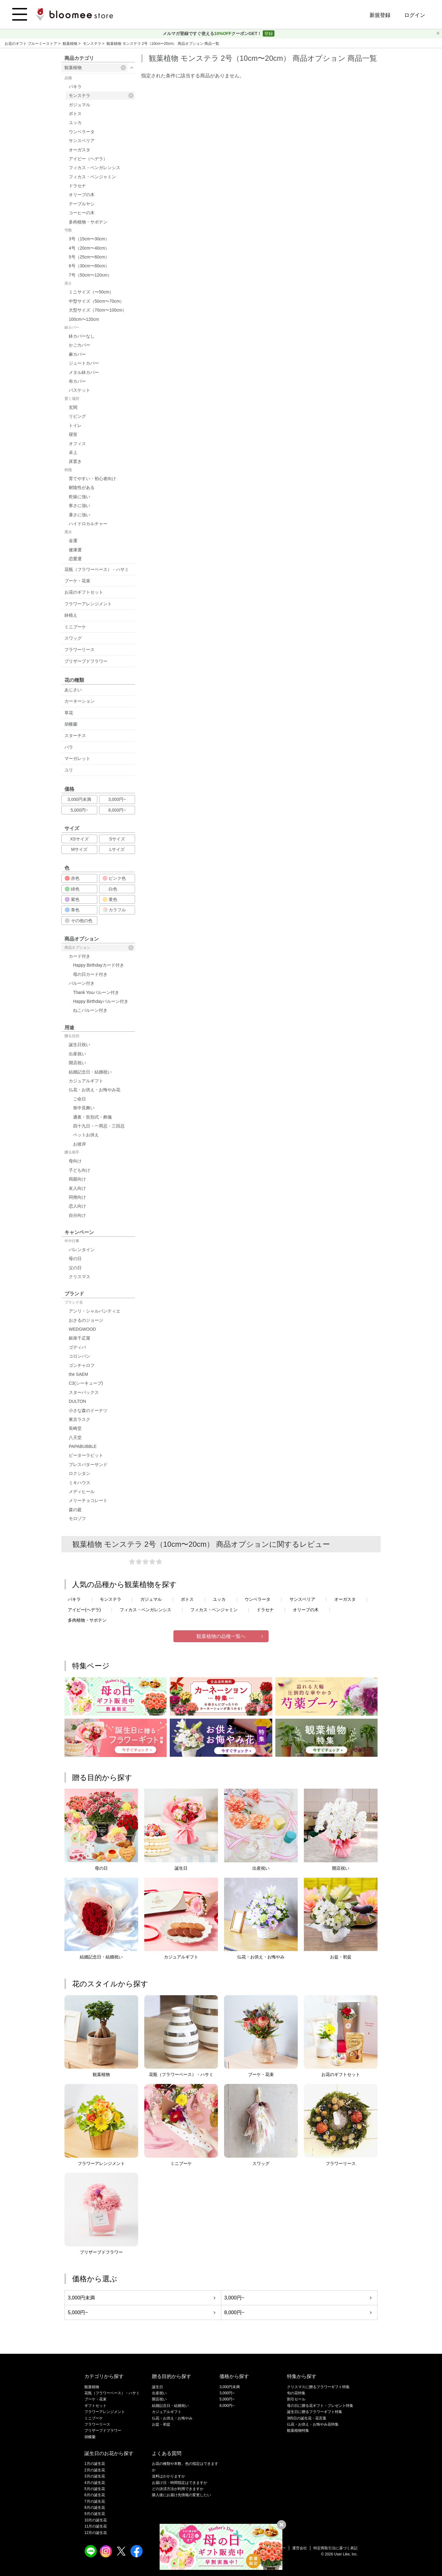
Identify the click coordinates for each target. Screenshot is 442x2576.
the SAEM (78, 1374)
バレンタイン (82, 1249)
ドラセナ (77, 185)
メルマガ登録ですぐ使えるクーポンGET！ (213, 33)
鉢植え (70, 615)
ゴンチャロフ (82, 1365)
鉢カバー (71, 327)
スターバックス (84, 1392)
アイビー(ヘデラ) (84, 1609)
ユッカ (75, 122)
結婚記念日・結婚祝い (90, 1071)
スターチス (75, 735)
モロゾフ (77, 1518)
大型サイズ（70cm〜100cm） (97, 310)
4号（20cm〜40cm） (89, 248)
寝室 (73, 434)
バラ (68, 747)
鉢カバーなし (82, 336)
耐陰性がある (82, 487)
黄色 (110, 899)
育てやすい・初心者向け (92, 478)
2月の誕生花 (94, 2470)
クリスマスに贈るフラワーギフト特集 (318, 2387)
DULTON (77, 1401)
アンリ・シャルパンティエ (94, 1311)
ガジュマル (79, 104)
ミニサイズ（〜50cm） (91, 291)
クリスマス (79, 1276)
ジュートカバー (84, 363)
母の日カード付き (90, 974)
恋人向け (77, 1206)
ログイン (414, 15)
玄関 (73, 407)
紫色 (72, 899)
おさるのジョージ (86, 1320)
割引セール (296, 2399)
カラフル (114, 909)
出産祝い (77, 1053)
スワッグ (73, 638)
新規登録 (380, 15)
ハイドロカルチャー (88, 523)
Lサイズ (117, 849)
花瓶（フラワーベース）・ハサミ (96, 569)
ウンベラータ (82, 131)
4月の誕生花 (94, 2483)
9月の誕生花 (94, 2514)
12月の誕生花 (95, 2533)
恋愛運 (75, 558)
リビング (77, 416)
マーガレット (77, 758)
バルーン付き (82, 983)
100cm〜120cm (84, 319)
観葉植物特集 (298, 2430)
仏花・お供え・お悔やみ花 (94, 1089)
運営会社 (299, 2548)
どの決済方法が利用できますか (178, 2489)
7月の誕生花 (94, 2501)
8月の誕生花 (94, 2507)
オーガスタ (79, 149)
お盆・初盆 (161, 2424)
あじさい (73, 689)
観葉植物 (70, 43)
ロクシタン (79, 1473)
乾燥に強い (79, 496)
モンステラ (92, 43)
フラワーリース (79, 649)
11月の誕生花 (95, 2526)
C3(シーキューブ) (86, 1383)
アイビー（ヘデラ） (88, 158)
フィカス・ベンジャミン (92, 176)
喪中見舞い (84, 1107)
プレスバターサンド (88, 1464)
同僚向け (77, 1197)
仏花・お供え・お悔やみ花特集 (313, 2424)
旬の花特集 (296, 2393)
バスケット (79, 390)
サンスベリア (82, 140)
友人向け (77, 1188)
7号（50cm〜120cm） (90, 275)
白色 (110, 888)
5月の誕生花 (94, 2489)
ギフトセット (95, 2405)
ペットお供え (86, 1134)
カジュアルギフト (86, 1080)
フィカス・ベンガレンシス (94, 167)
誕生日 (157, 2387)
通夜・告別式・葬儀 (92, 1117)
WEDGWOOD (82, 1329)
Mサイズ (79, 849)
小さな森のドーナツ (88, 1410)
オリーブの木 (82, 194)
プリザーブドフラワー (85, 661)
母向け (75, 1160)
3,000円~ (117, 799)
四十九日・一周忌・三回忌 (99, 1125)
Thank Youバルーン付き (96, 992)
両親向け (77, 1179)
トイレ (75, 425)
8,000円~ (117, 810)
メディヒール (82, 1491)
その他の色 (78, 920)
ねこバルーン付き (90, 1010)
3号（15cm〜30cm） (89, 238)
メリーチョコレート (88, 1500)
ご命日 (79, 1098)
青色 (72, 909)
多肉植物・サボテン (88, 221)
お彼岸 (79, 1144)
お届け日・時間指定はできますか (179, 2483)
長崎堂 (75, 1428)
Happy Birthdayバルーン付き (100, 1001)
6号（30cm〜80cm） (89, 265)
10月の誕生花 (95, 2520)
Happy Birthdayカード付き (98, 965)
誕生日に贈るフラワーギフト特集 (314, 2412)
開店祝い (77, 1062)
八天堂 (75, 1437)
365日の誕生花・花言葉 (306, 2418)
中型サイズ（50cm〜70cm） (96, 301)
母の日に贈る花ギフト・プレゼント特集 (320, 2405)
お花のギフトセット (83, 592)
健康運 (75, 549)
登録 (268, 33)
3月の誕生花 (94, 2476)
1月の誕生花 (94, 2464)
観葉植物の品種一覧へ (221, 1636)
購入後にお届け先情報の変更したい (181, 2495)
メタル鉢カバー (84, 372)
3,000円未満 (79, 799)
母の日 (75, 1258)
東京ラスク (79, 1419)
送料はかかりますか (168, 2476)
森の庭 (75, 1509)
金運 (73, 540)
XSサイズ (79, 838)
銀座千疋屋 (79, 1338)
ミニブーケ (75, 626)
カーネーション (79, 701)
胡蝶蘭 (70, 724)
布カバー (77, 381)
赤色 (72, 878)
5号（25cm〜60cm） (89, 256)
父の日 (75, 1267)
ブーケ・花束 (77, 580)
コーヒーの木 (82, 212)
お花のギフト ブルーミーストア (31, 43)
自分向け (77, 1215)
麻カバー (77, 354)
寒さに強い (79, 505)
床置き (75, 461)
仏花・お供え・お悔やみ (172, 2418)
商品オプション (99, 947)
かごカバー (79, 345)
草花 (68, 712)
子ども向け (79, 1170)
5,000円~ (79, 810)
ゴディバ (77, 1347)
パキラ (75, 86)
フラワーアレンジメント (88, 603)
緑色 (72, 888)
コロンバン (79, 1356)
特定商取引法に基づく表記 (335, 2548)
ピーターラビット (86, 1455)
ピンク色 (114, 878)
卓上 (73, 452)
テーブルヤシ (82, 203)
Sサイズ (117, 838)
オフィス (77, 443)
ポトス (75, 113)
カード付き (79, 956)
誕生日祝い (79, 1044)
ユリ (68, 769)
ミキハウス (79, 1482)
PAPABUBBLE (83, 1446)
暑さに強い (79, 514)
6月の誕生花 (94, 2495)
